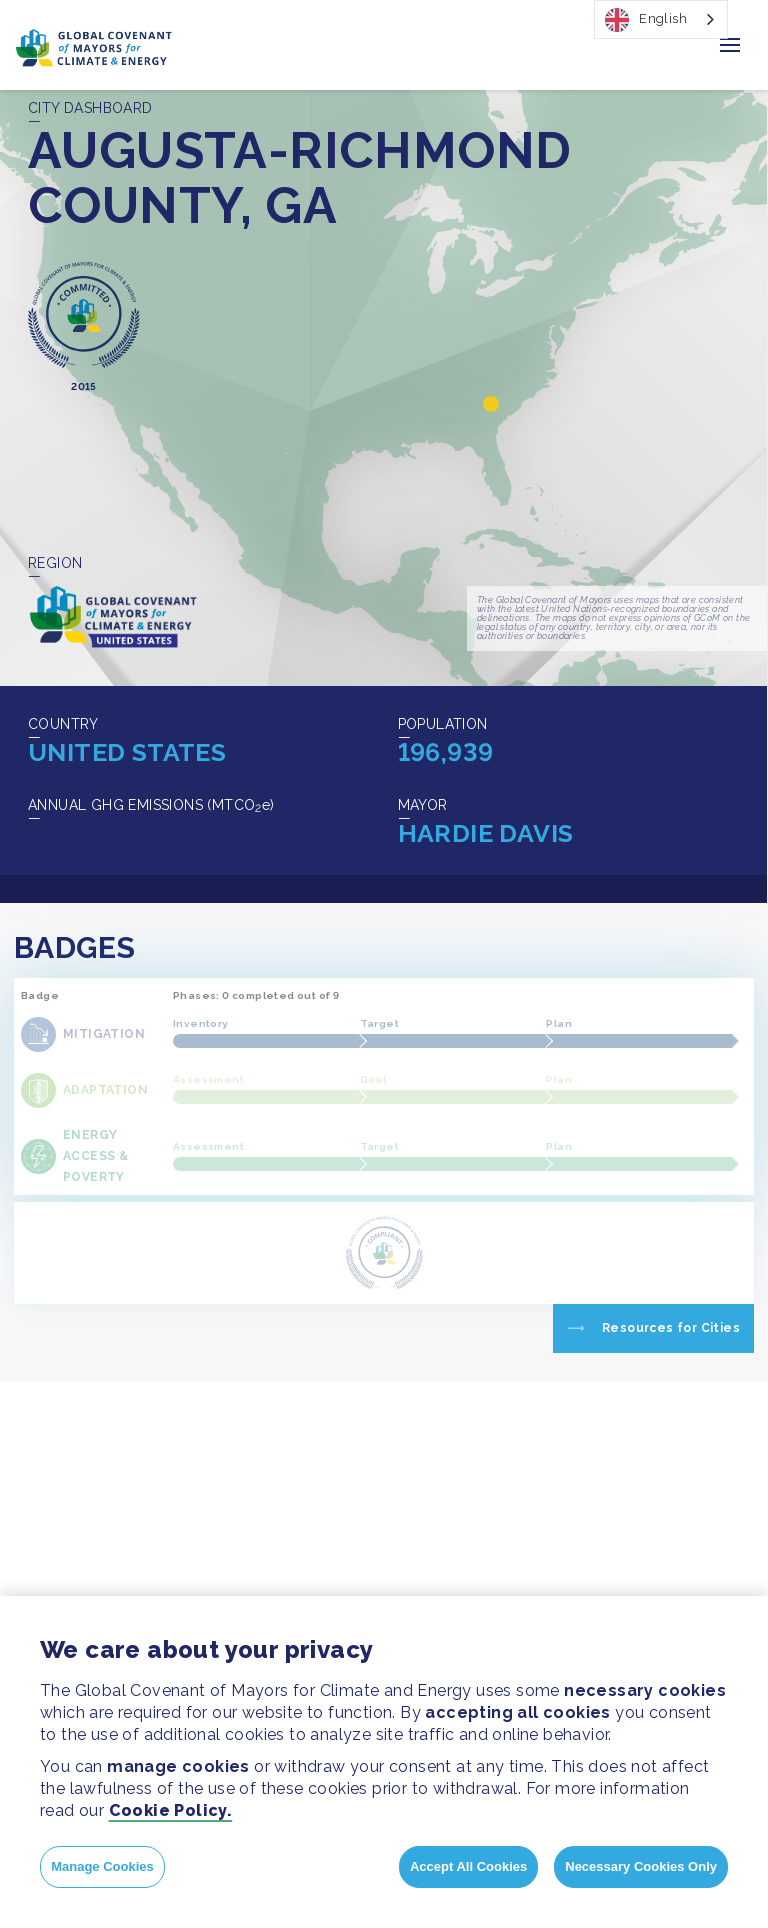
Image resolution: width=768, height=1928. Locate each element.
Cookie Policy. (171, 1810)
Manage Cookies (102, 1866)
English (646, 20)
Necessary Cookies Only (641, 1866)
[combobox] (661, 19)
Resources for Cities (671, 1328)
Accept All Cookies (468, 1866)
